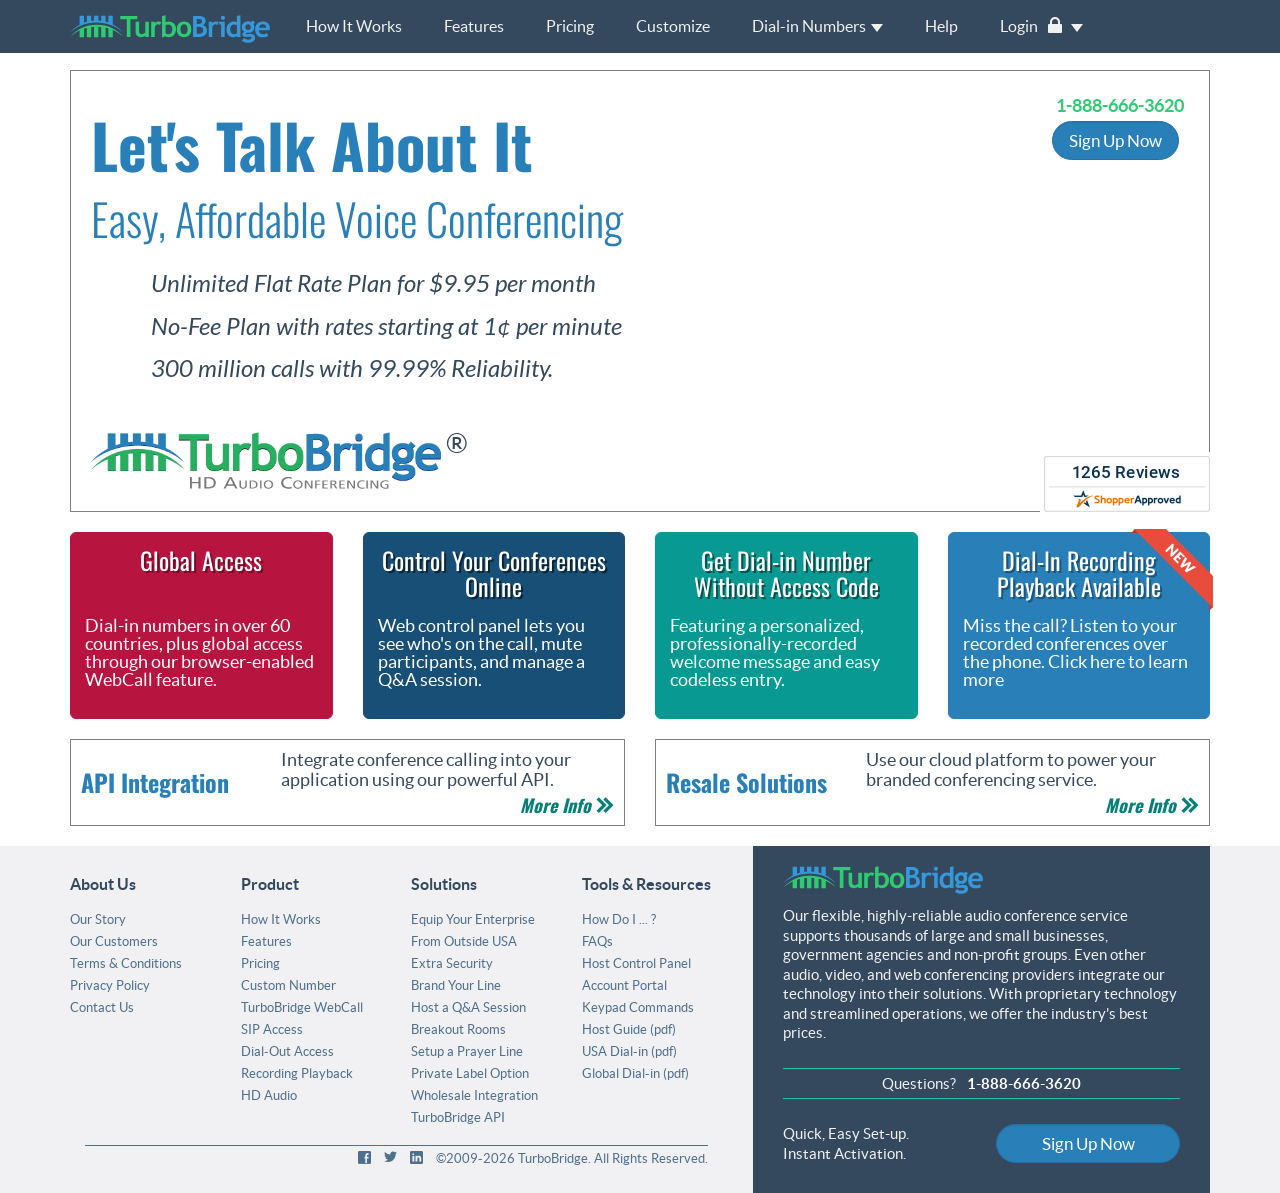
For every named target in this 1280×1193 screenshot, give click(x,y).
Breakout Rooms (458, 1029)
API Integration (155, 782)
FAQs (597, 941)
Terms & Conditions (126, 963)
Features (474, 26)
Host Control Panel (636, 963)
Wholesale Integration (474, 1095)
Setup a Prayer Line (467, 1051)
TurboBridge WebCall (302, 1007)
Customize (673, 26)
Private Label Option (470, 1073)
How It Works (354, 26)
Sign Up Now (1115, 140)
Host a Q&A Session (468, 1007)
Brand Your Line (456, 985)
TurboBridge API (458, 1117)
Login (1041, 26)
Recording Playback (297, 1073)
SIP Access (272, 1029)
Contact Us (102, 1007)
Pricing (570, 26)
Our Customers (114, 941)
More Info (567, 805)
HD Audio (269, 1095)
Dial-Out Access (287, 1051)
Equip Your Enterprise (473, 919)
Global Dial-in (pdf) (635, 1073)
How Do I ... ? (619, 919)
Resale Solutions (746, 782)
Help (941, 26)
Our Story (98, 919)
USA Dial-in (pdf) (629, 1051)
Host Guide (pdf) (629, 1029)
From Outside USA (464, 941)
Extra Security (452, 963)
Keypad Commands (638, 1007)
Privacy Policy (110, 985)
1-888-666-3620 (1120, 105)
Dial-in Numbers (817, 26)
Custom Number (288, 985)
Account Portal (624, 985)
